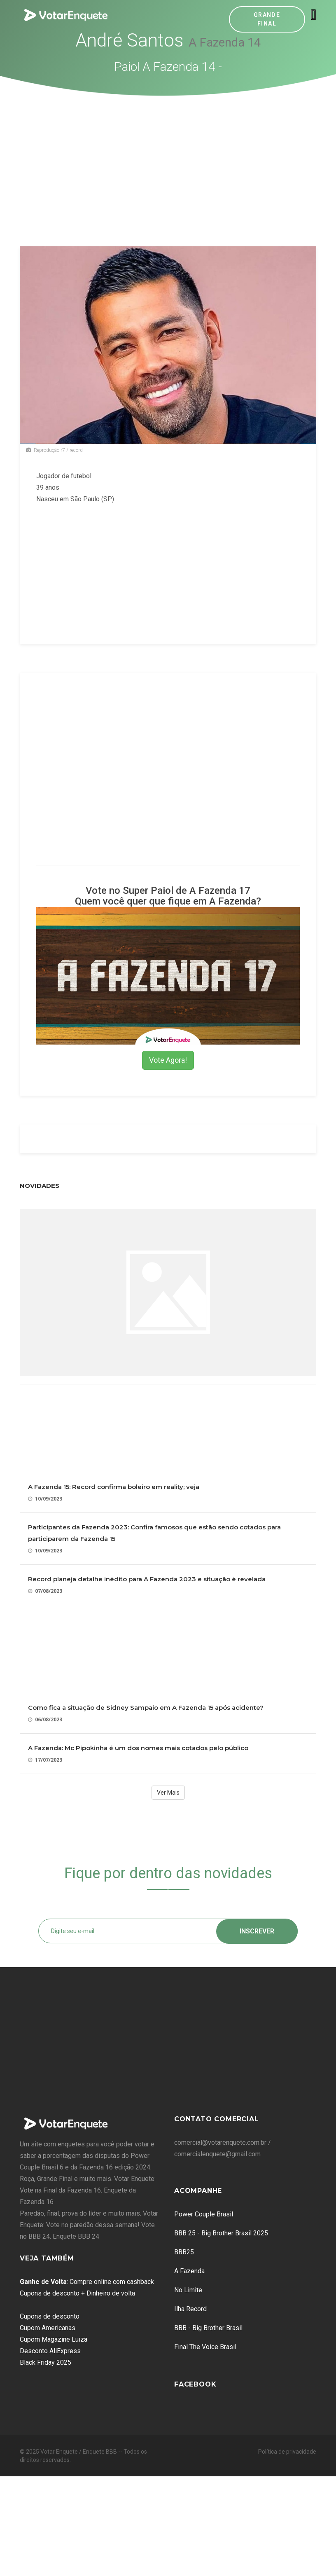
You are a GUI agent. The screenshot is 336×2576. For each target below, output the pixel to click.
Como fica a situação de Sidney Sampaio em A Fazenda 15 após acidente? (146, 1707)
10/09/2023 (45, 1498)
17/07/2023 (45, 1759)
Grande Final (267, 19)
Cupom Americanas (47, 2328)
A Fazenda (189, 2271)
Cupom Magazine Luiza (53, 2339)
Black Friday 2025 (45, 2362)
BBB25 (184, 2252)
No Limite (188, 2290)
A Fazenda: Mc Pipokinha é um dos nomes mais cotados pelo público (138, 1748)
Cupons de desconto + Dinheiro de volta (77, 2293)
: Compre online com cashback (87, 2282)
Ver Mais (168, 1792)
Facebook (195, 2384)
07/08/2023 (45, 1590)
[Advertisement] (168, 157)
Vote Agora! (168, 1060)
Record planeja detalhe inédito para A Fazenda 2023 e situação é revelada (147, 1579)
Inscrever (257, 1931)
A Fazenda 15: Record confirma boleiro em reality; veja (113, 1487)
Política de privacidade (287, 2451)
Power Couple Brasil (203, 2214)
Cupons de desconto (49, 2316)
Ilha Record (190, 2309)
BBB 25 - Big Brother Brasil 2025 (221, 2233)
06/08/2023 (45, 1719)
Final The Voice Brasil (205, 2347)
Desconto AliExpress (50, 2351)
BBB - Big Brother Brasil (208, 2328)
